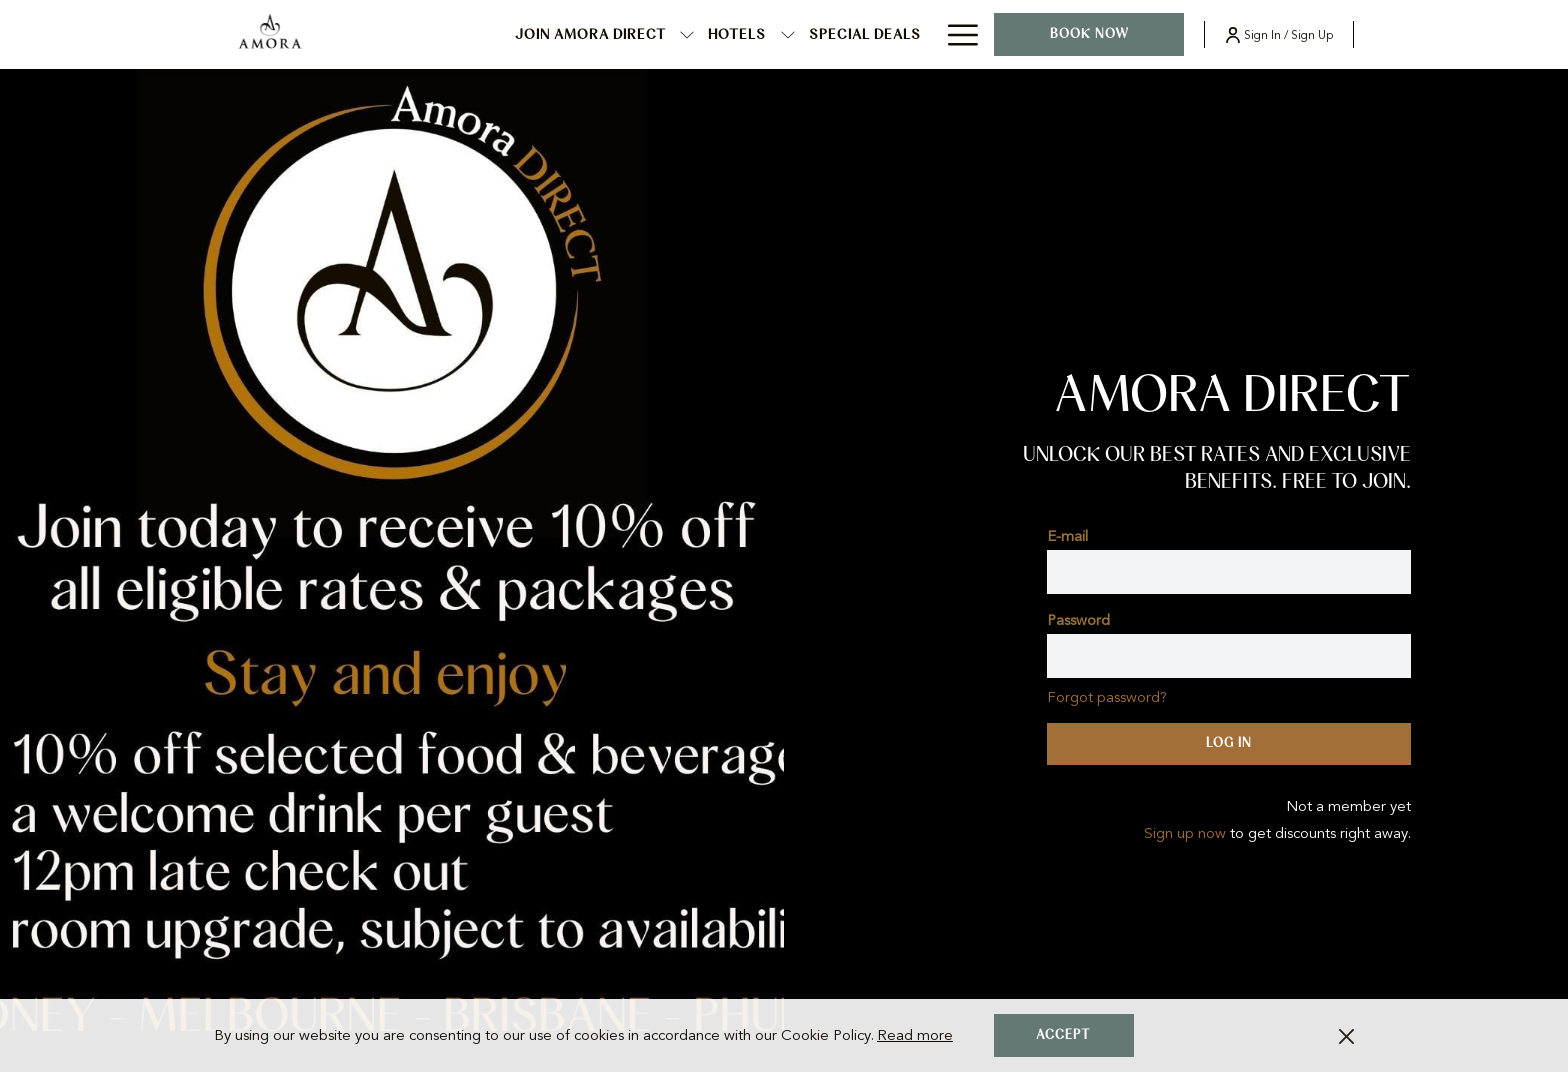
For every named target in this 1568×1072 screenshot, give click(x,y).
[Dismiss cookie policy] (1346, 1035)
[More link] (955, 34)
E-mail (1067, 536)
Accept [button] (1063, 1035)
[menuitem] (591, 34)
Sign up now (1185, 833)
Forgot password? (1107, 697)
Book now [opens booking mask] (1089, 34)
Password (1078, 620)
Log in (1229, 743)
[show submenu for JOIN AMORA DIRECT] (687, 34)
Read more (915, 1035)
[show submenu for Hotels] (788, 34)
